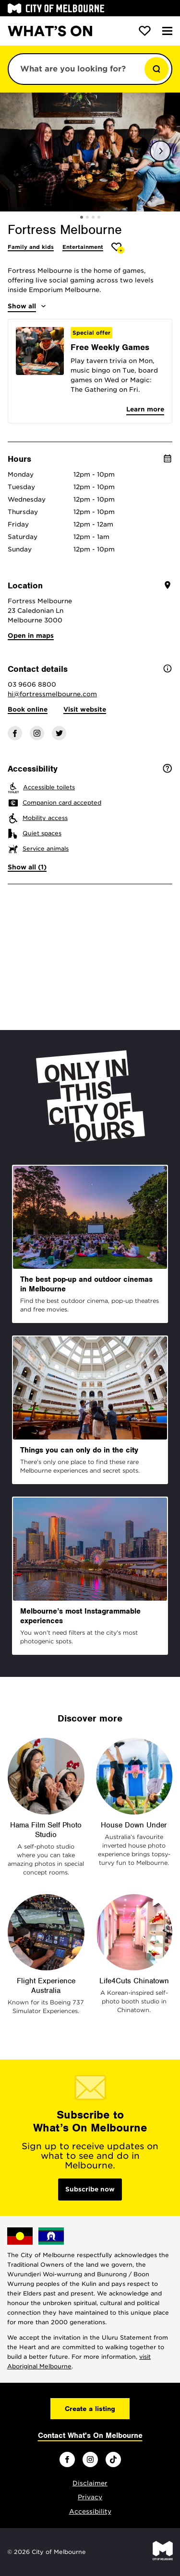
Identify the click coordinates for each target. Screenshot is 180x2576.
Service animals (46, 848)
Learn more (145, 409)
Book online (28, 709)
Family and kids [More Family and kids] (31, 247)
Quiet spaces (42, 833)
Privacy (90, 2497)
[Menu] (167, 31)
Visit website (84, 709)
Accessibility (90, 2511)
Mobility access (45, 817)
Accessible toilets (49, 787)
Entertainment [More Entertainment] (82, 247)
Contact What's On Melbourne (90, 2435)
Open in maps (31, 635)
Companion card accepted (62, 802)
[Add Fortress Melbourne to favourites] (117, 248)
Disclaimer (90, 2483)
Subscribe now (90, 2189)
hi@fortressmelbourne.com (52, 694)
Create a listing (90, 2408)
